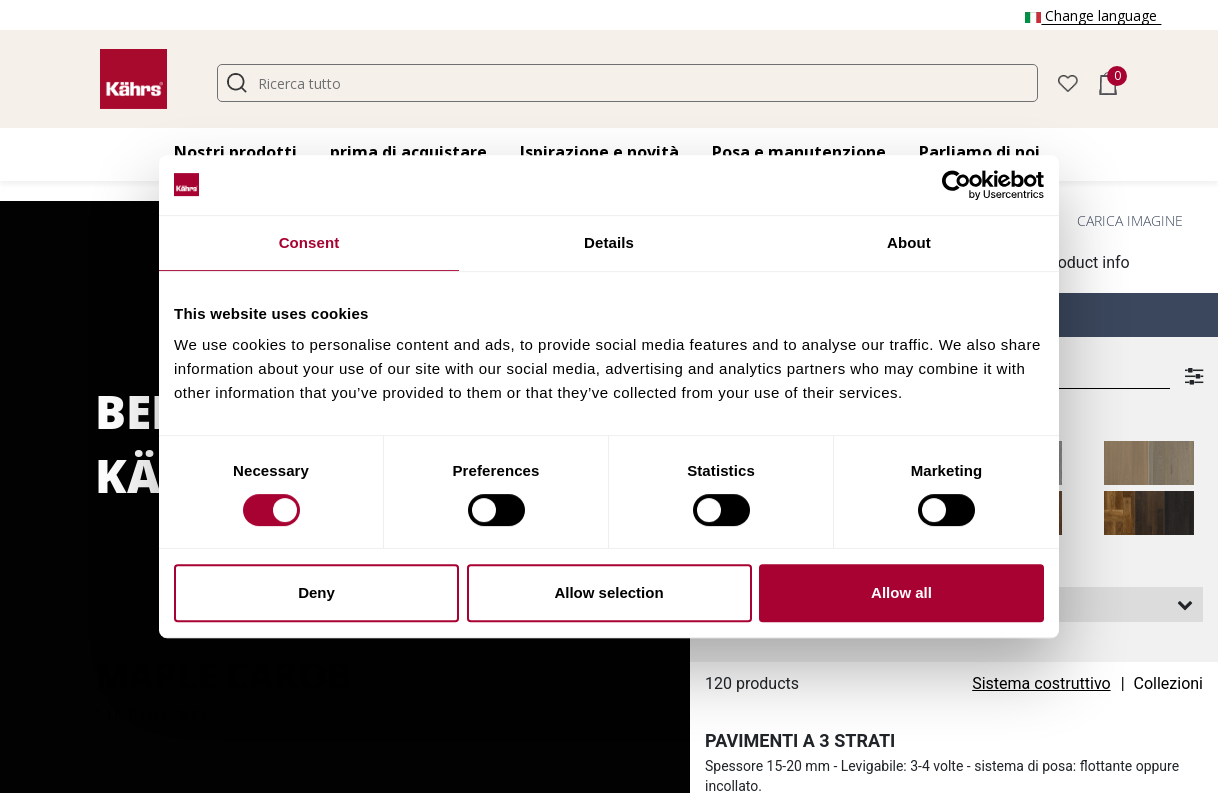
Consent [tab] (309, 242)
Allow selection (608, 592)
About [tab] (909, 242)
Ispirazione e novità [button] (599, 152)
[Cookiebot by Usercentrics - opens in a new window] (956, 185)
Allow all (901, 592)
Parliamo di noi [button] (979, 152)
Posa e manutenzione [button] (799, 152)
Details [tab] (609, 242)
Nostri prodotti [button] (235, 152)
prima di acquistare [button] (408, 152)
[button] (1068, 81)
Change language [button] (1093, 15)
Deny (316, 592)
